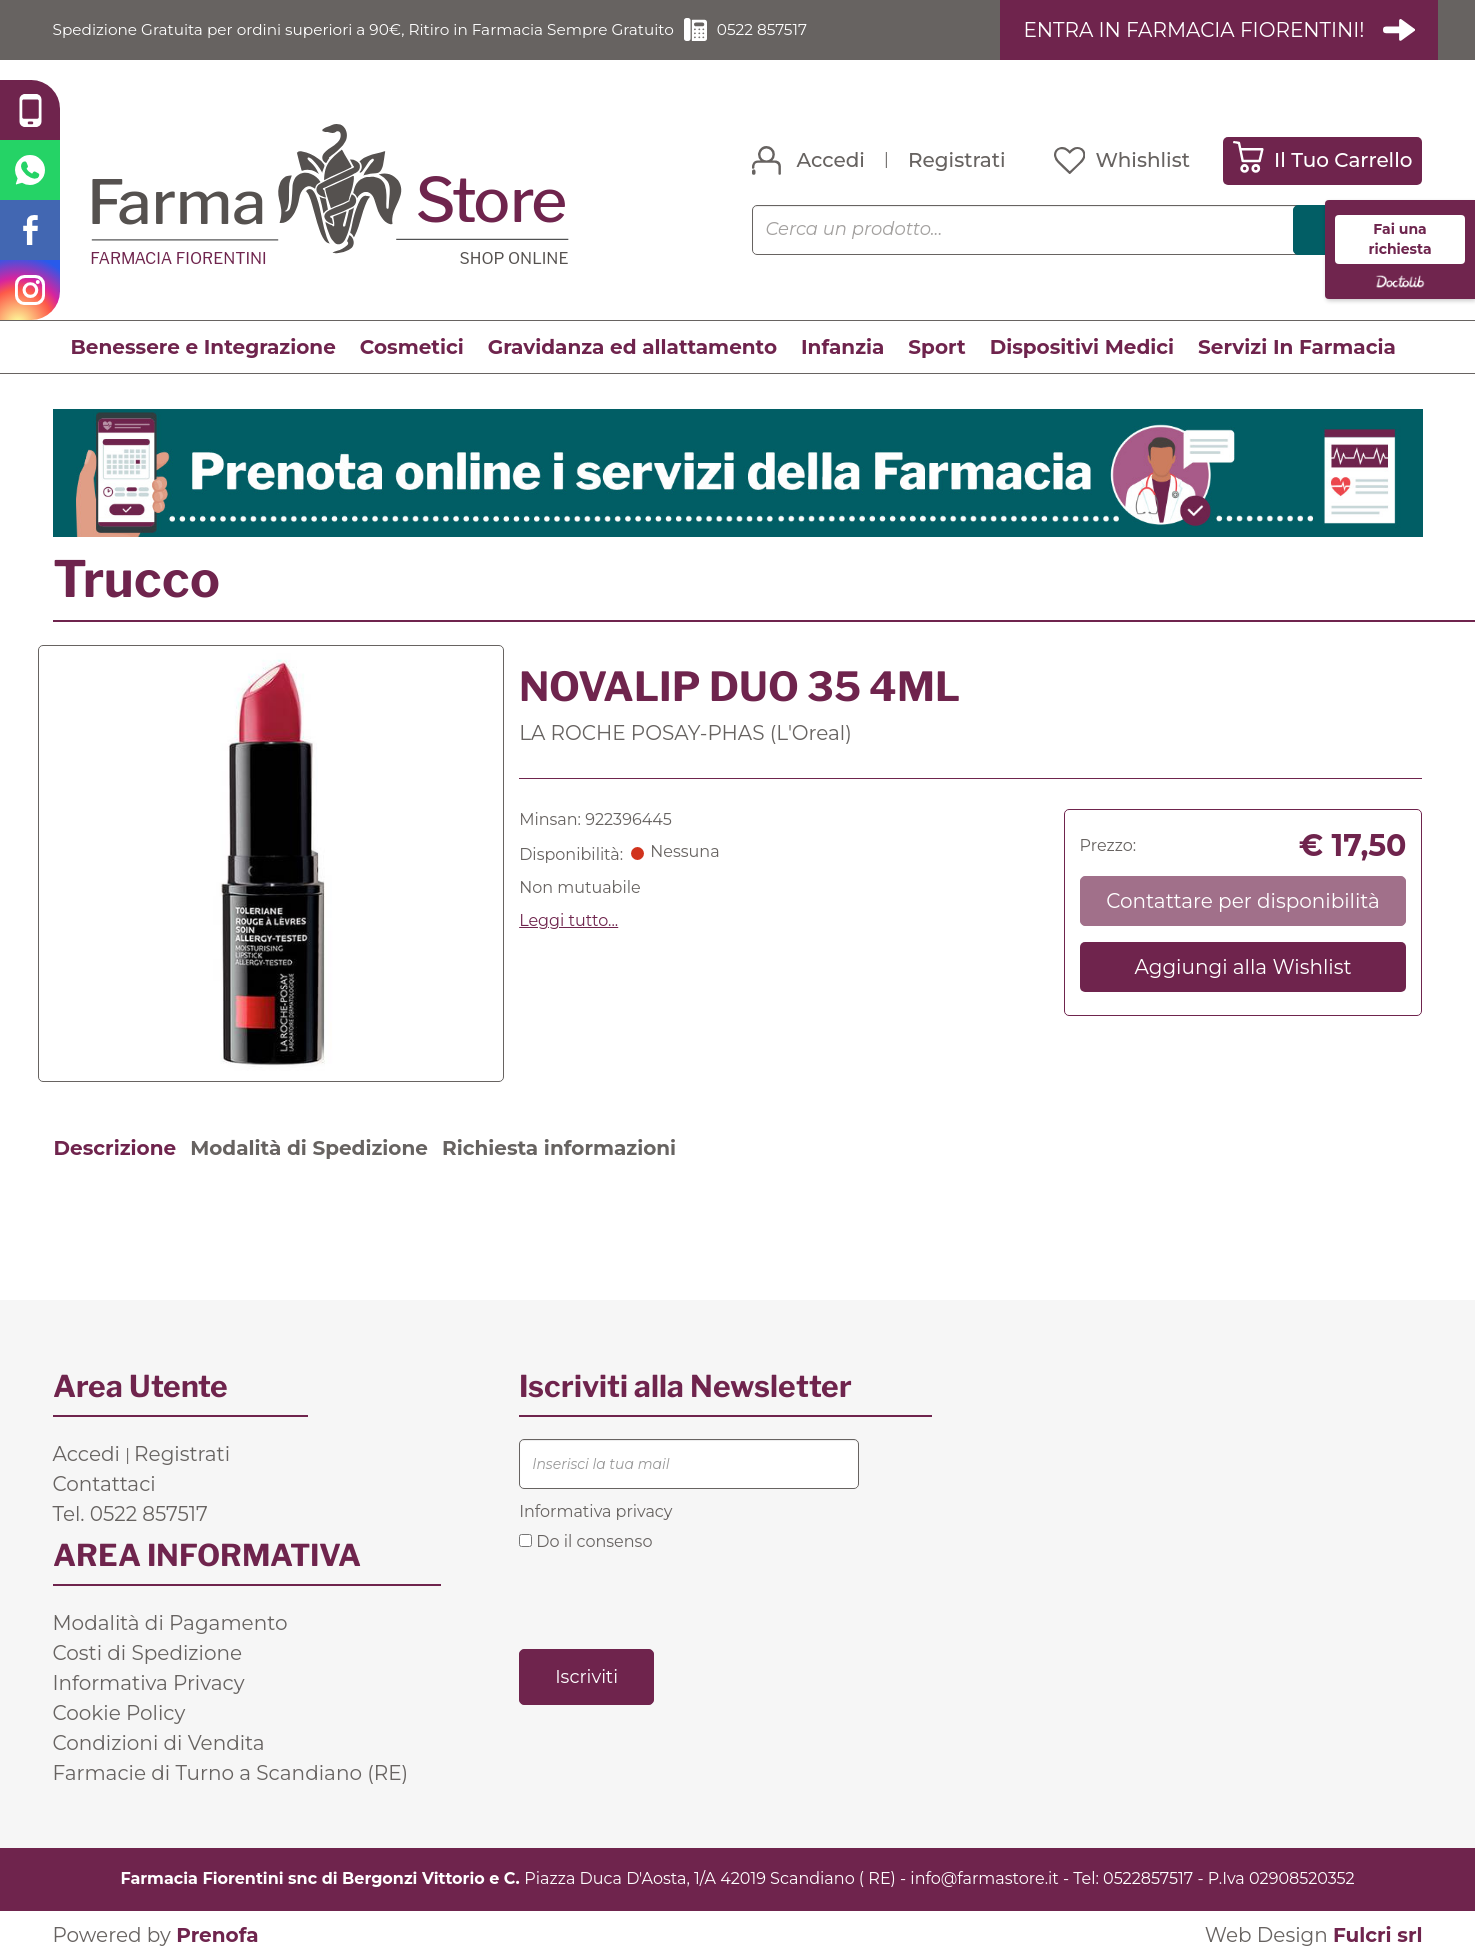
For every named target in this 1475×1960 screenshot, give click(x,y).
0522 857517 (792, 29)
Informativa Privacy (149, 1683)
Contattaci (104, 1484)
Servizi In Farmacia (1297, 347)
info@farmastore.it (984, 1878)
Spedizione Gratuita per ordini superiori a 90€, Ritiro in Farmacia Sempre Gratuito (378, 29)
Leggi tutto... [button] (568, 921)
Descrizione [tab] (115, 1148)
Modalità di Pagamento (170, 1623)
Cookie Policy (119, 1713)
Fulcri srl (1378, 1935)
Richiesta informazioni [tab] (559, 1148)
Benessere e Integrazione (203, 347)
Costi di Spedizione (148, 1653)
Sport (936, 347)
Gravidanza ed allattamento (632, 347)
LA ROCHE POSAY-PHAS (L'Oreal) (685, 733)
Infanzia (842, 347)
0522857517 (1148, 1878)
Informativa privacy (595, 1511)
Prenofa (217, 1935)
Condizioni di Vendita (159, 1743)
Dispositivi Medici (1082, 347)
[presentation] (671, 1599)
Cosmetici (412, 347)
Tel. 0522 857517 (130, 1514)
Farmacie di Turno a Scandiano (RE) (231, 1773)
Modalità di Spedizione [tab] (309, 1148)
